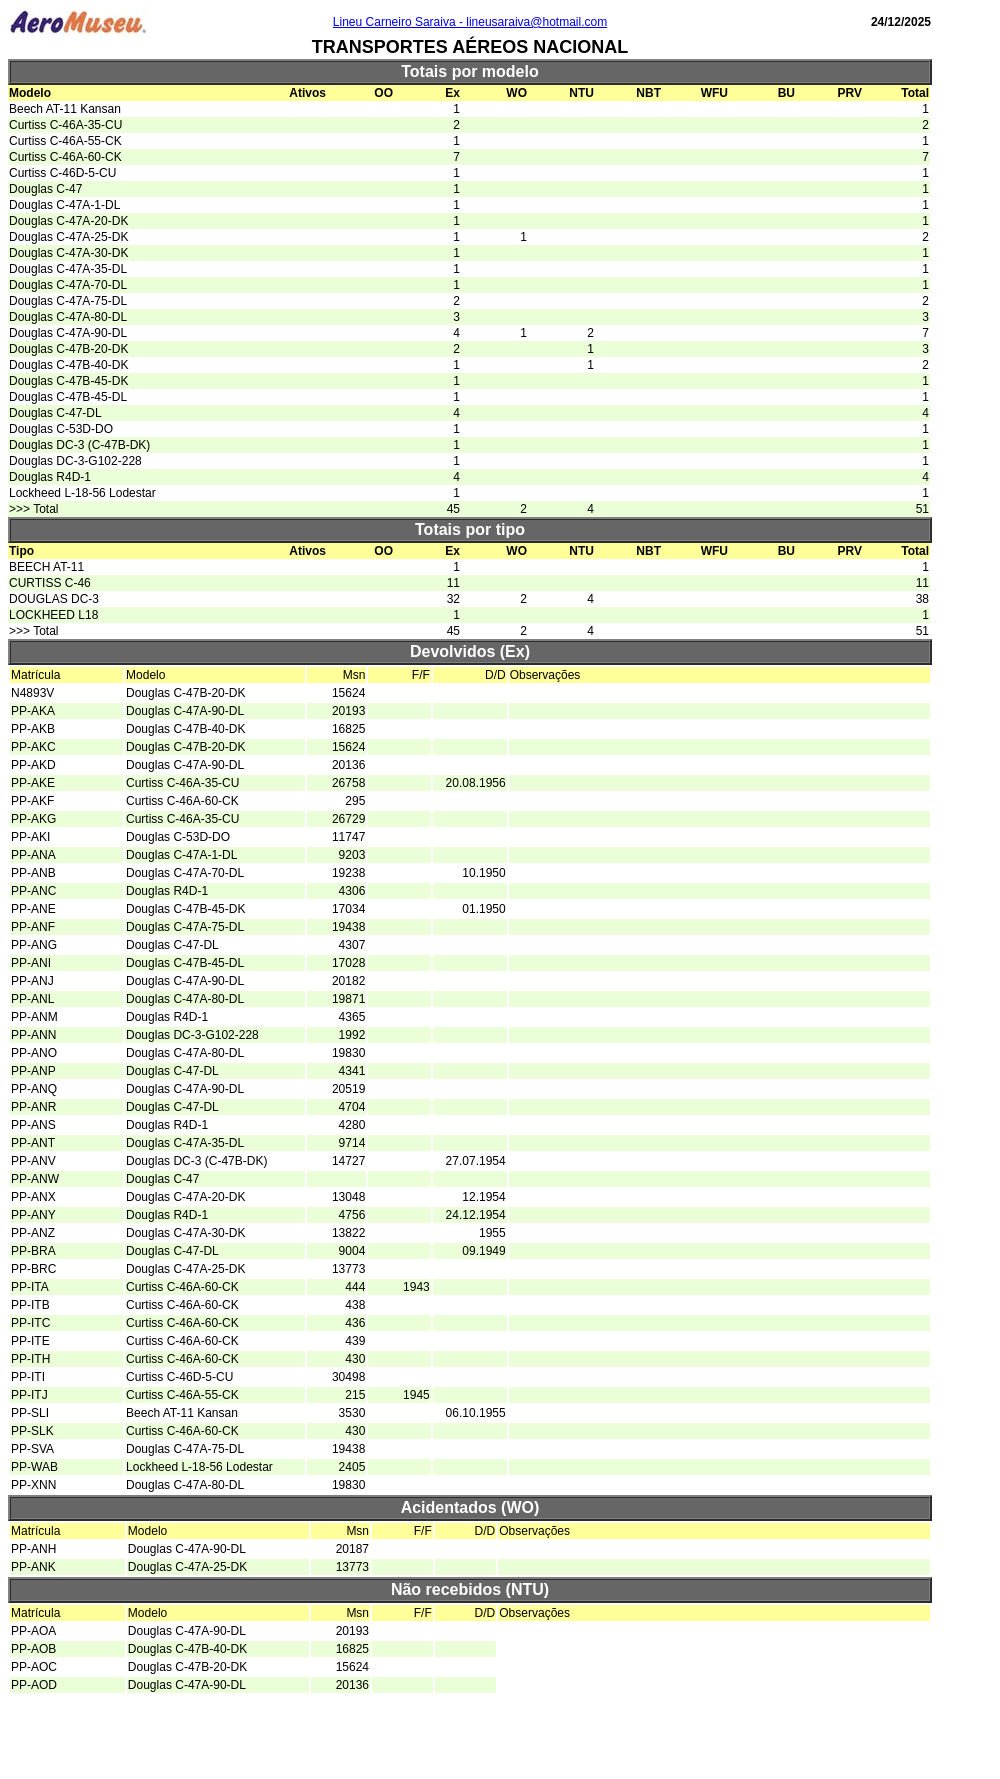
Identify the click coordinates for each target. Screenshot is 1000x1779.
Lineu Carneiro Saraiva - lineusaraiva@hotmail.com (470, 22)
